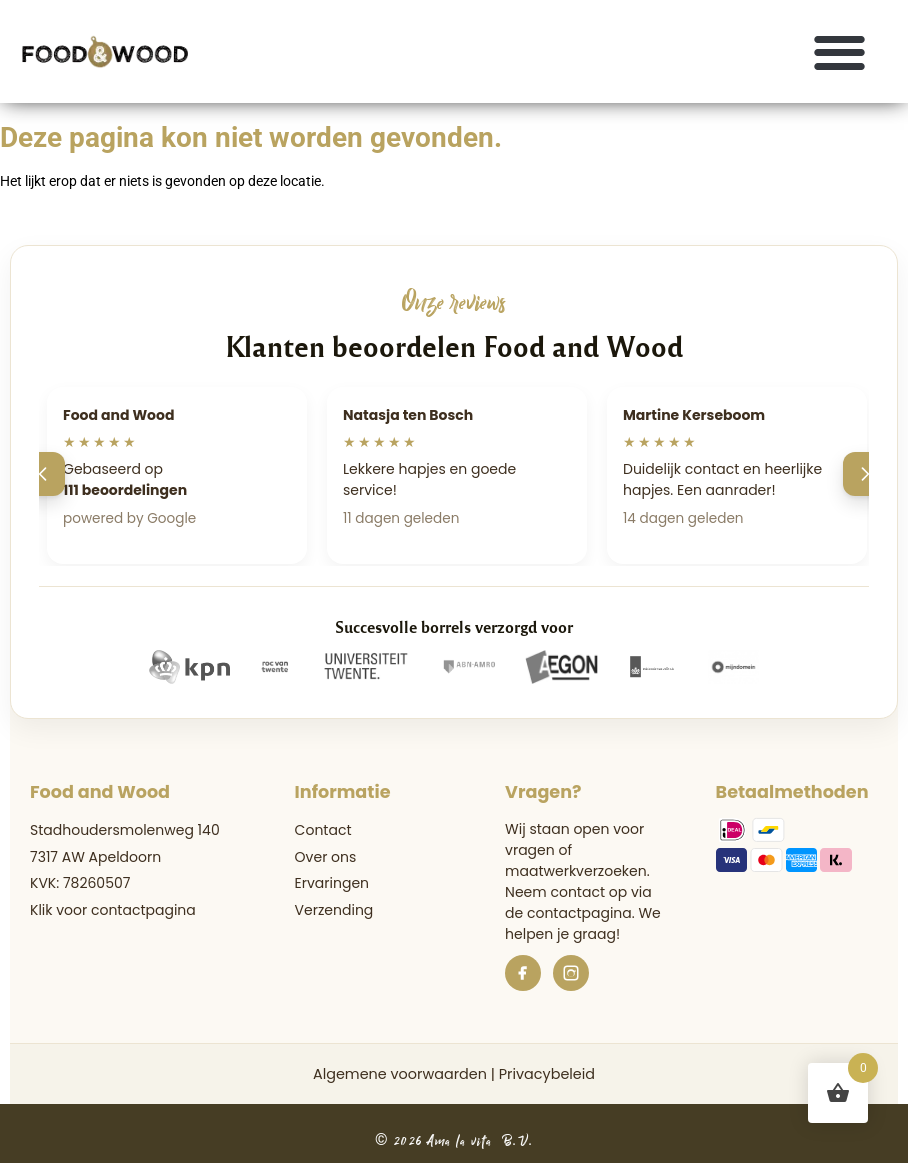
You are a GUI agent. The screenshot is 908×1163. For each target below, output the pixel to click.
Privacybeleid (547, 1074)
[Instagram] (571, 973)
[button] (840, 51)
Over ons (326, 857)
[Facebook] (523, 973)
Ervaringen (332, 883)
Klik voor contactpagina (113, 910)
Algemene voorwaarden (400, 1074)
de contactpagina (568, 913)
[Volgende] (865, 474)
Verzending (334, 910)
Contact (323, 830)
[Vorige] (43, 474)
